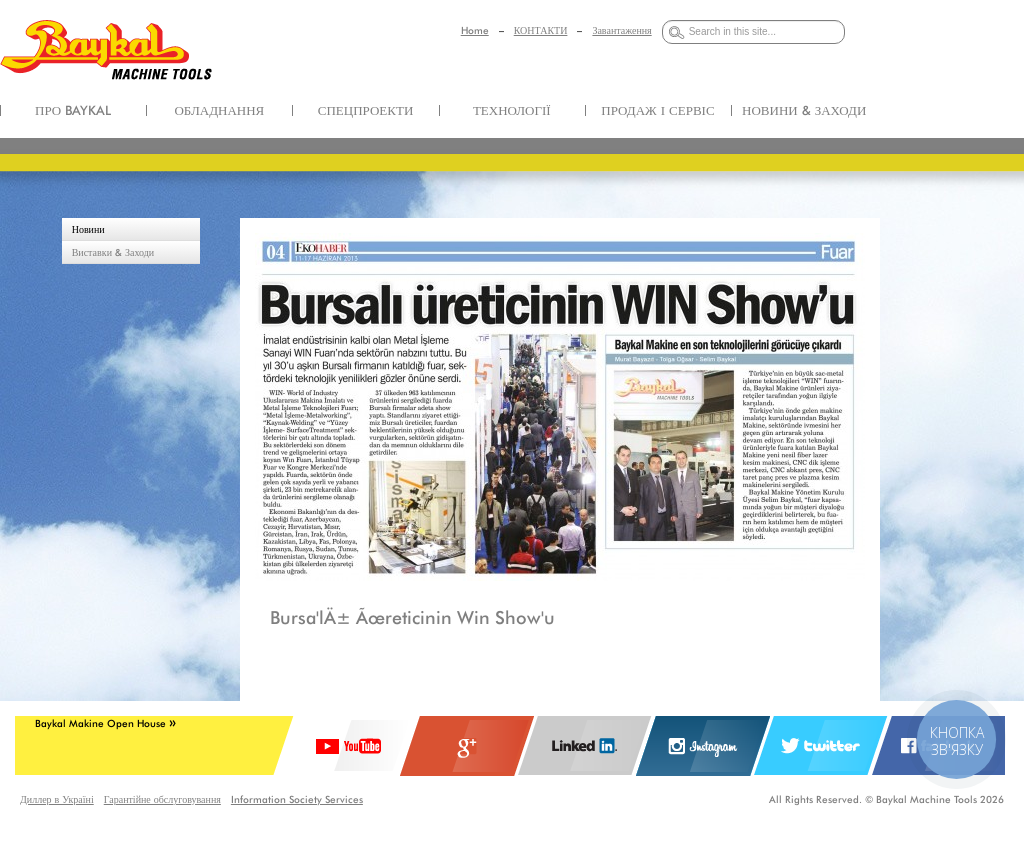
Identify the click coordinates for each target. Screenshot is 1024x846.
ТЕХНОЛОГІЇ (512, 110)
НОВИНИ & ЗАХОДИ (804, 110)
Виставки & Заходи (113, 252)
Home (475, 30)
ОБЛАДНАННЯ (219, 110)
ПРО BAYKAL (73, 110)
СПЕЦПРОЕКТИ (366, 110)
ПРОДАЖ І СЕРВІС (657, 110)
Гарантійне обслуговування (162, 799)
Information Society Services (297, 799)
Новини (88, 229)
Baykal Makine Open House (105, 723)
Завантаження (621, 30)
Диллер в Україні (57, 799)
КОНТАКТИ (541, 30)
